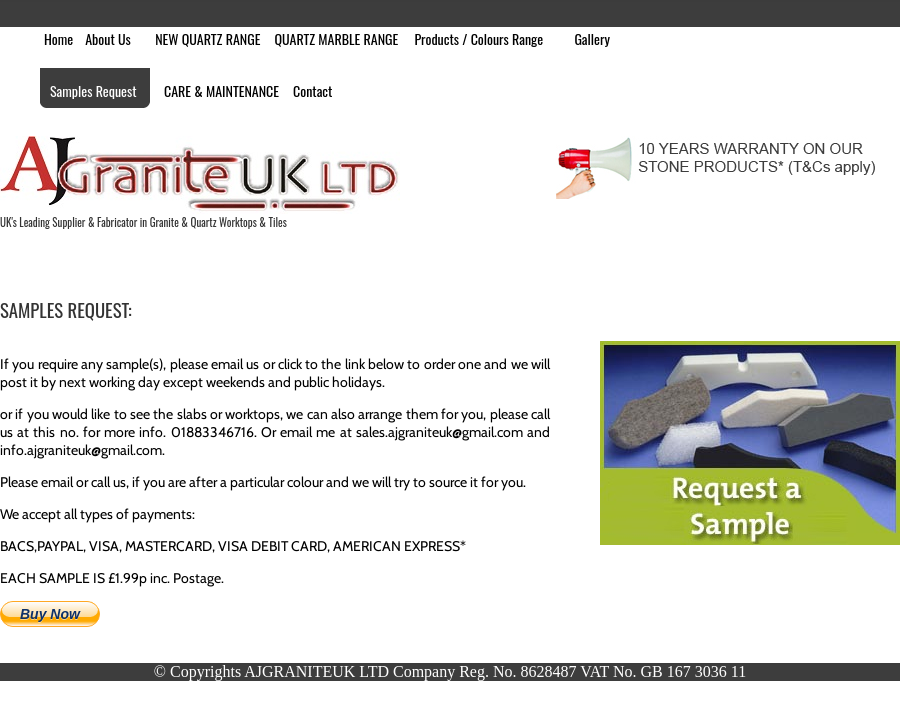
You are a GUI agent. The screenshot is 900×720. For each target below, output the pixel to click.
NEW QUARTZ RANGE (207, 38)
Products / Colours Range (478, 38)
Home (58, 38)
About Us (108, 38)
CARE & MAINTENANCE (221, 90)
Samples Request (93, 90)
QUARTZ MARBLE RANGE (336, 38)
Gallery (592, 38)
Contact (312, 90)
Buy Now (50, 614)
